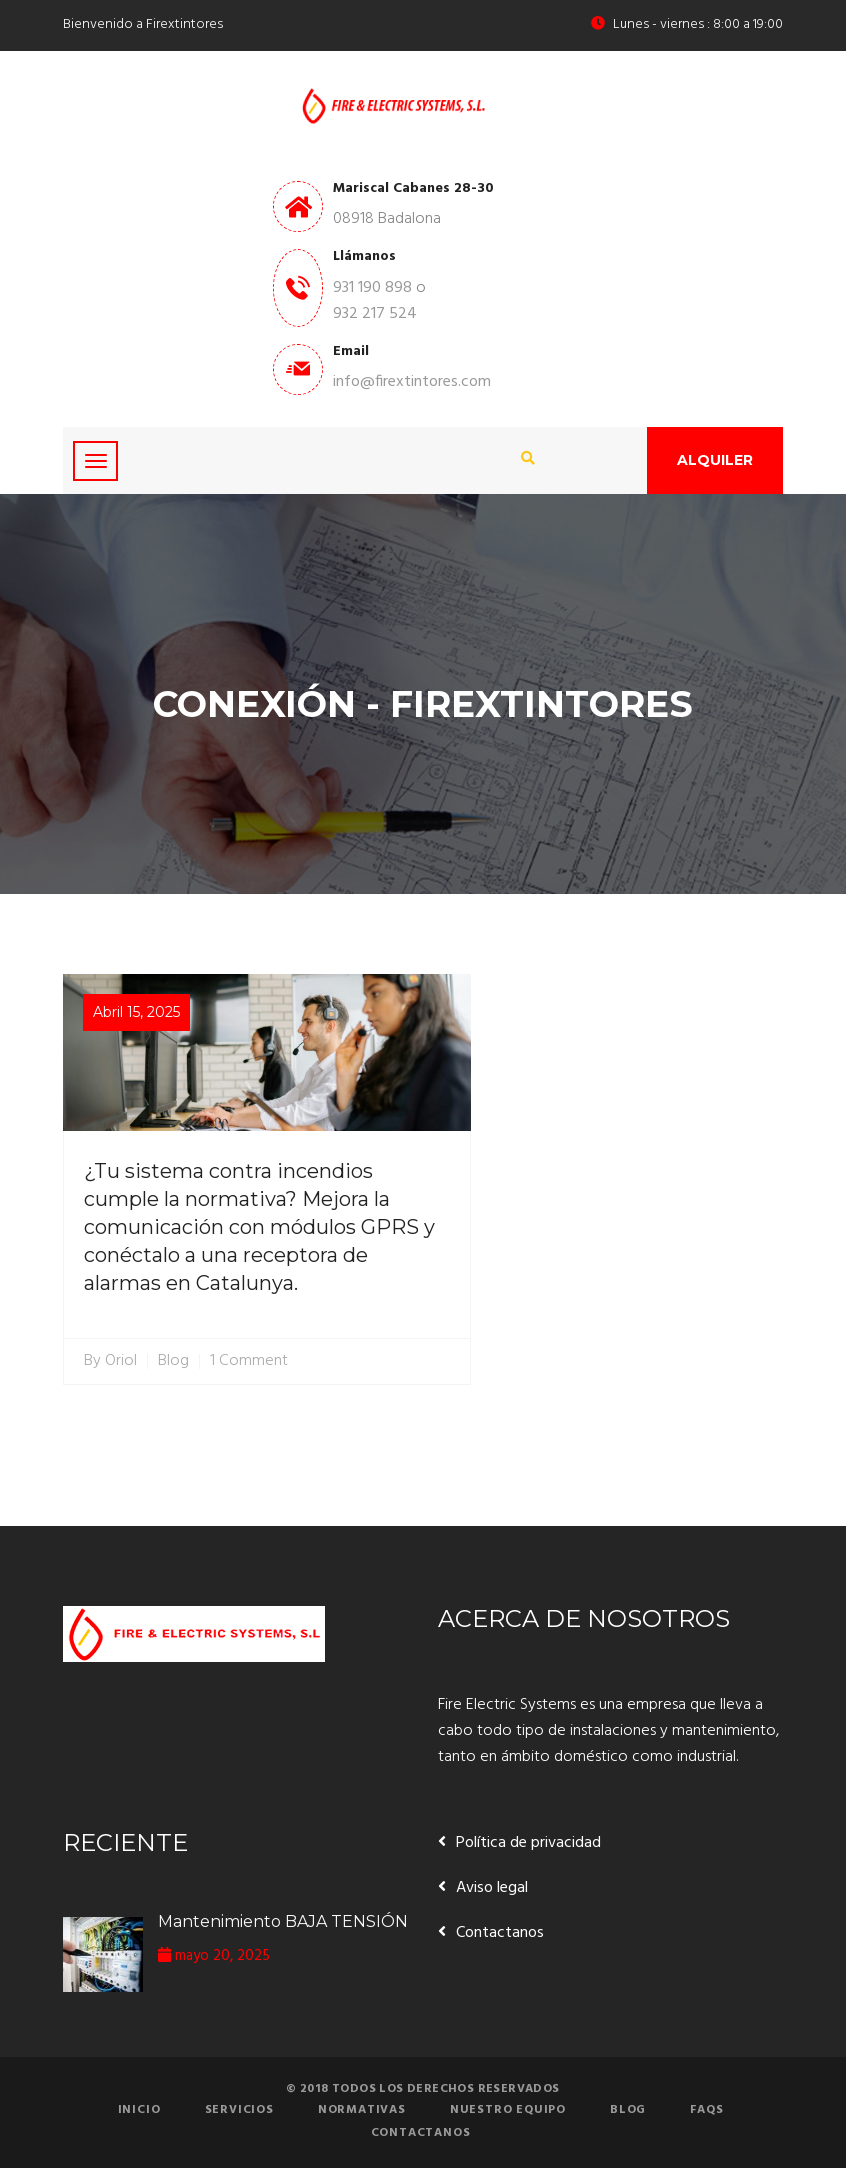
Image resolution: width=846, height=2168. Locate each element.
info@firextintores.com (412, 382)
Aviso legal (492, 1888)
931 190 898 (372, 288)
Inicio (139, 2110)
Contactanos (500, 1933)
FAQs (706, 2110)
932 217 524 (375, 314)
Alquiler (715, 460)
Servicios (239, 2110)
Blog (173, 1361)
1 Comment (249, 1361)
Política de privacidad (528, 1843)
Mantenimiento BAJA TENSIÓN (283, 1921)
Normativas (362, 2110)
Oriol (121, 1361)
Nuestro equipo (508, 2110)
